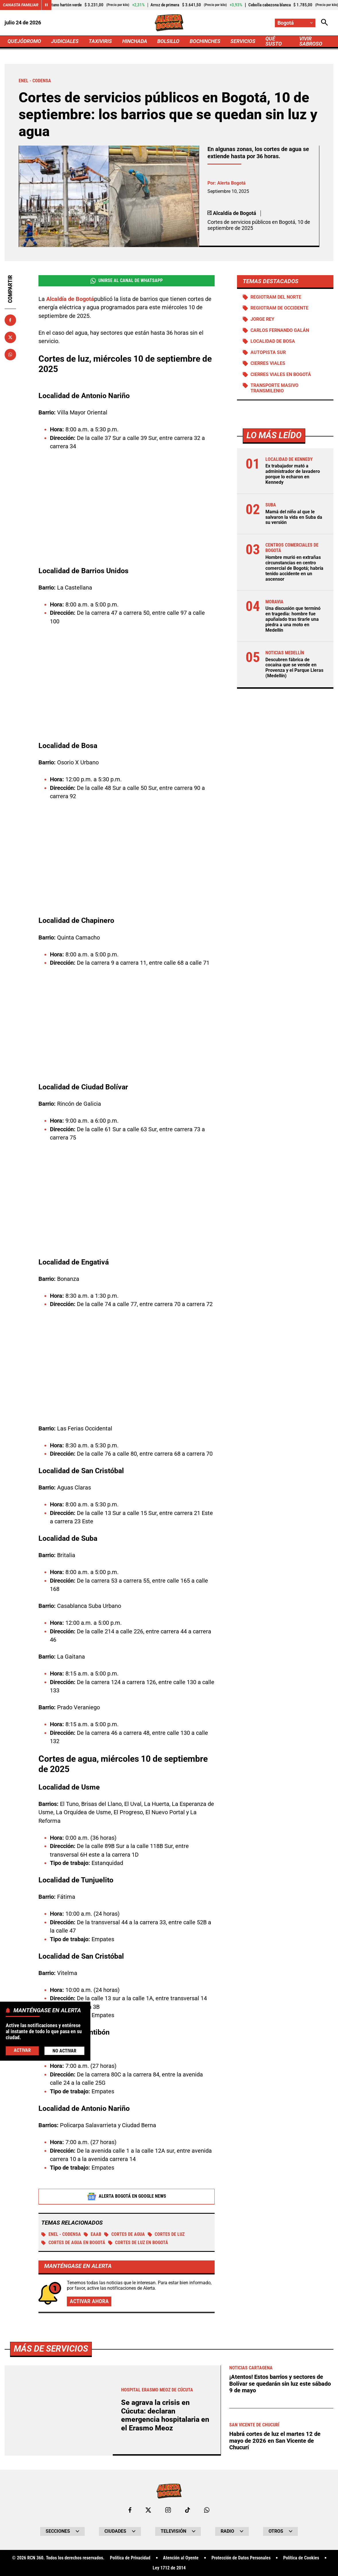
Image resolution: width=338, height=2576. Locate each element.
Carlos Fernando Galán (279, 330)
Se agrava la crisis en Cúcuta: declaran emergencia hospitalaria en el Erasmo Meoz (165, 2415)
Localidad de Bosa (272, 341)
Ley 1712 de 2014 (169, 2568)
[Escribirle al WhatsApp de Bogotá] (206, 2510)
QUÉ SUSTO (273, 41)
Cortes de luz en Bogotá (138, 2242)
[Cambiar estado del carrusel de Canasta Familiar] (46, 5)
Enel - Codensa (61, 2234)
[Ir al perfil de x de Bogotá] (148, 2510)
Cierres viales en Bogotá (280, 374)
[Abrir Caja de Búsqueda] (324, 23)
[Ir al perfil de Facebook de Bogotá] (130, 2510)
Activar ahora (89, 2301)
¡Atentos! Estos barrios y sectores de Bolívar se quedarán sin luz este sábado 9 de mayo (280, 2384)
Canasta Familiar (20, 5)
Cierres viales (267, 363)
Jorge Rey (262, 319)
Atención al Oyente (181, 2558)
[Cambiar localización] (295, 23)
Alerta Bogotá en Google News (126, 2196)
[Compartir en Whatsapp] (10, 354)
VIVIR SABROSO (310, 41)
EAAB (93, 2234)
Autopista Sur (268, 352)
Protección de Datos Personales (241, 2558)
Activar (22, 2050)
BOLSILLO (168, 41)
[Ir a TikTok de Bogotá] (187, 2510)
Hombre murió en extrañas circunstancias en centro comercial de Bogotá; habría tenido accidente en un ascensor (294, 568)
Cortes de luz (166, 2234)
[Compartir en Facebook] (10, 320)
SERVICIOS (242, 41)
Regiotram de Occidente (279, 308)
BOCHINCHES (205, 41)
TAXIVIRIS (100, 41)
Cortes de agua (124, 2234)
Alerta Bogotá (231, 183)
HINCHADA (134, 41)
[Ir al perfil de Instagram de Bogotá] (168, 2510)
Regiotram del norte (275, 297)
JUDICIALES (65, 41)
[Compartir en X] (10, 337)
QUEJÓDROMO (24, 41)
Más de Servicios (51, 2349)
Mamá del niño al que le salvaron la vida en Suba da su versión (293, 517)
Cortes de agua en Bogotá (73, 2242)
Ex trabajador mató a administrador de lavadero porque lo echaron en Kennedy (292, 474)
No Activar (64, 2051)
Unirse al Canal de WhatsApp (126, 280)
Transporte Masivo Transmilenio (274, 388)
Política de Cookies (301, 2558)
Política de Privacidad (130, 2558)
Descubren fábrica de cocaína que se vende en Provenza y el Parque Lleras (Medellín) (294, 668)
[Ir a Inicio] (169, 22)
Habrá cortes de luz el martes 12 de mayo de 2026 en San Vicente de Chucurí (274, 2441)
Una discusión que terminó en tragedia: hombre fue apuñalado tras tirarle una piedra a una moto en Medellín (292, 619)
